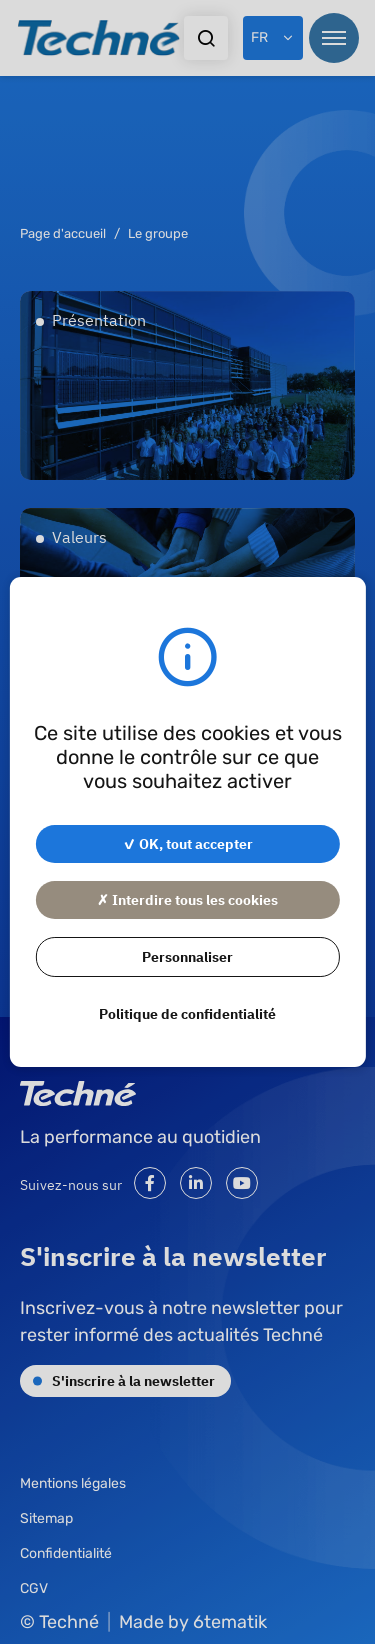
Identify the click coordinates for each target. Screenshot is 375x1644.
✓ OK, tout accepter (188, 843)
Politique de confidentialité (187, 1013)
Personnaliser (187, 956)
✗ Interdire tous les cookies (187, 899)
